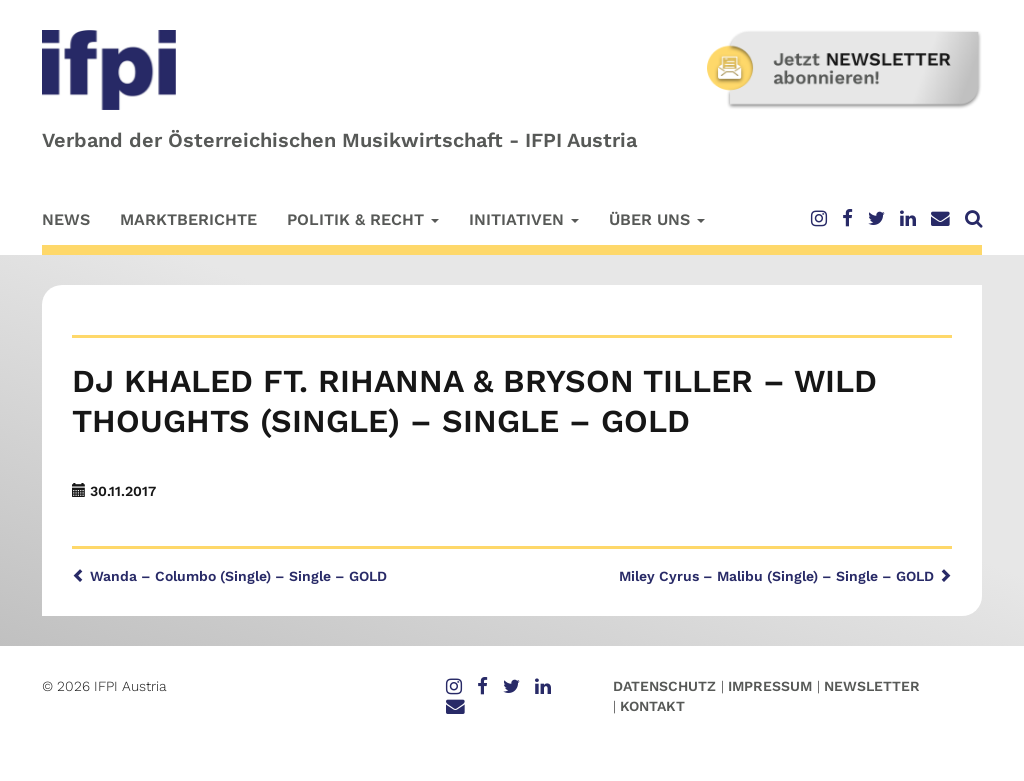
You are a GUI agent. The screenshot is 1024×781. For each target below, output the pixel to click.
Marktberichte (188, 219)
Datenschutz (664, 686)
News (66, 219)
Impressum (770, 686)
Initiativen (524, 219)
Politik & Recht (363, 219)
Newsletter (872, 686)
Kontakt (652, 706)
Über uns (657, 219)
